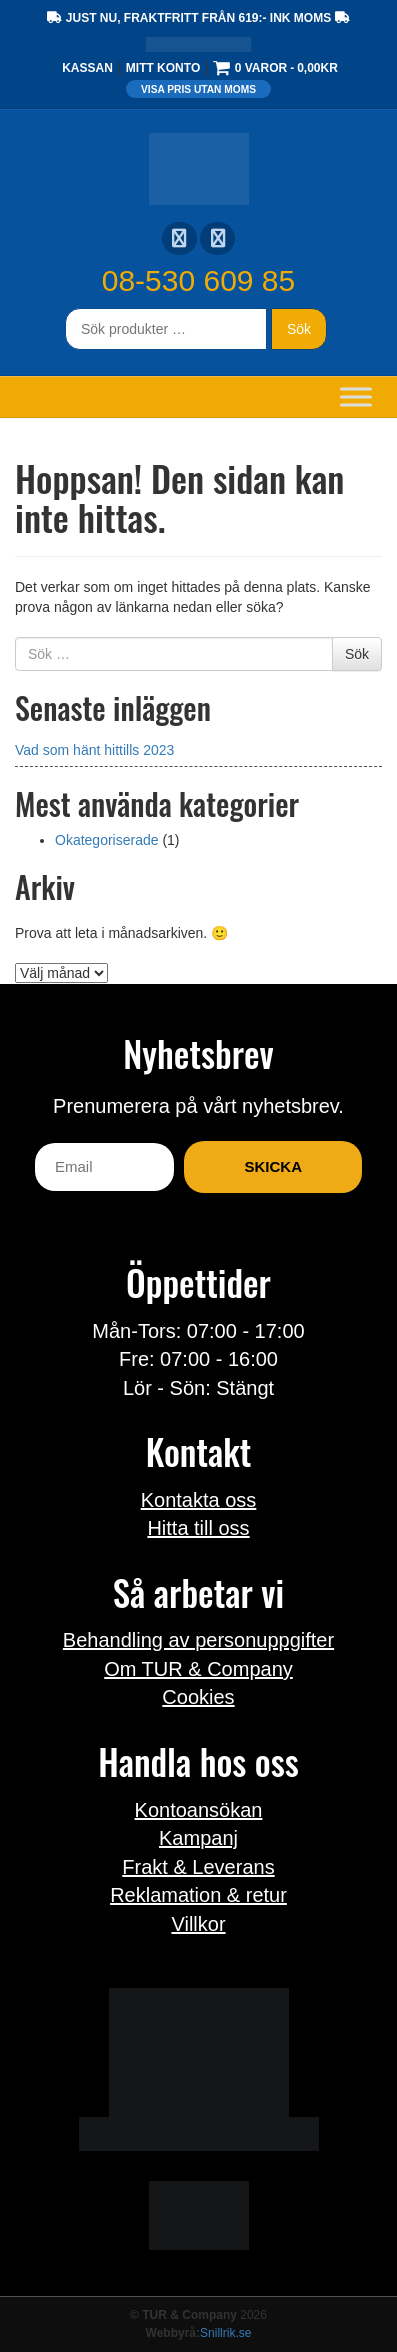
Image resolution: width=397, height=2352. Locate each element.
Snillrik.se (225, 2333)
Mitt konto (163, 68)
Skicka (273, 1166)
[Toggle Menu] (356, 396)
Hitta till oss (198, 1528)
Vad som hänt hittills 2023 (94, 750)
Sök (299, 329)
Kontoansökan (199, 1810)
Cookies (198, 1697)
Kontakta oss (199, 1500)
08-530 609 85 (199, 280)
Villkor (198, 1924)
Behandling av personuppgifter (198, 1640)
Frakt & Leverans (198, 1867)
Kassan (87, 68)
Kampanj (198, 1838)
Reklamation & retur (198, 1895)
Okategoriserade (107, 840)
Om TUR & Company (198, 1669)
